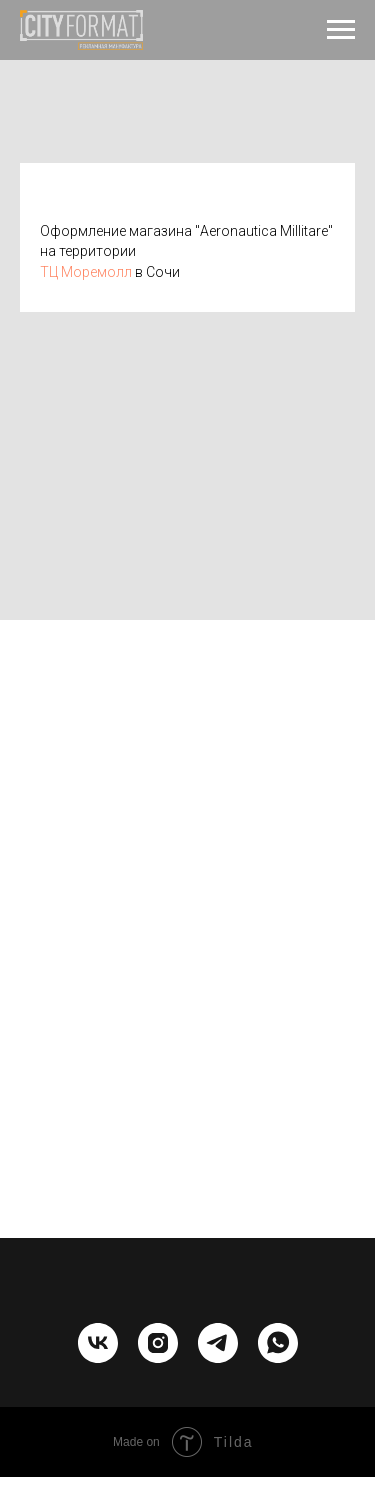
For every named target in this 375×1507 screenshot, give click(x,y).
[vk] (98, 1357)
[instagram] (158, 1357)
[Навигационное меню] (341, 30)
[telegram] (218, 1357)
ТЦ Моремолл (86, 272)
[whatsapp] (278, 1357)
